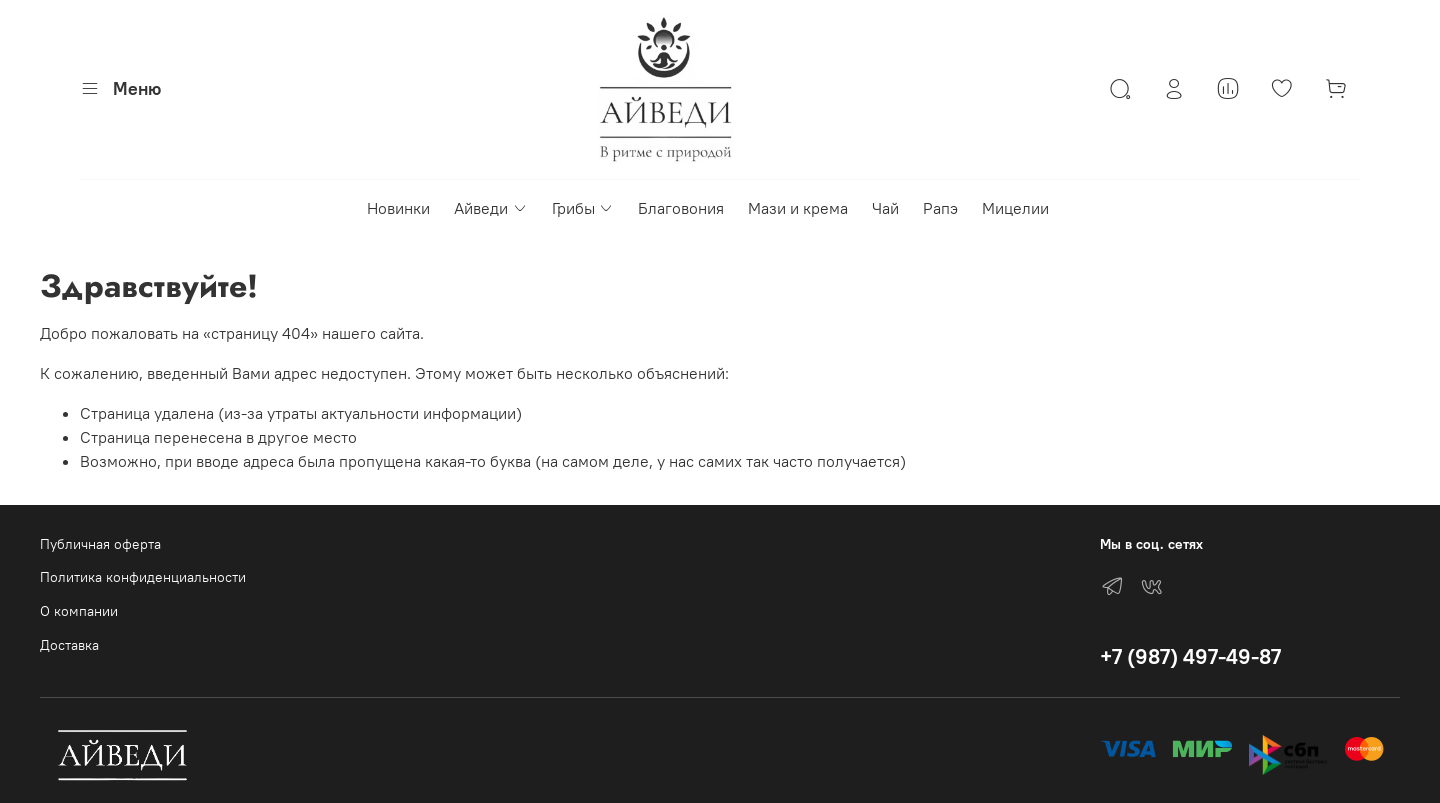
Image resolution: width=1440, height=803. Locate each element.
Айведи (490, 208)
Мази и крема (798, 208)
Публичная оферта (100, 544)
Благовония (681, 208)
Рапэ (940, 208)
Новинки (398, 208)
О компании (79, 611)
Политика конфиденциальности (143, 577)
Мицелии (1015, 208)
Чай (885, 208)
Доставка (69, 645)
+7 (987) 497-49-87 (1190, 656)
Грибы (583, 208)
